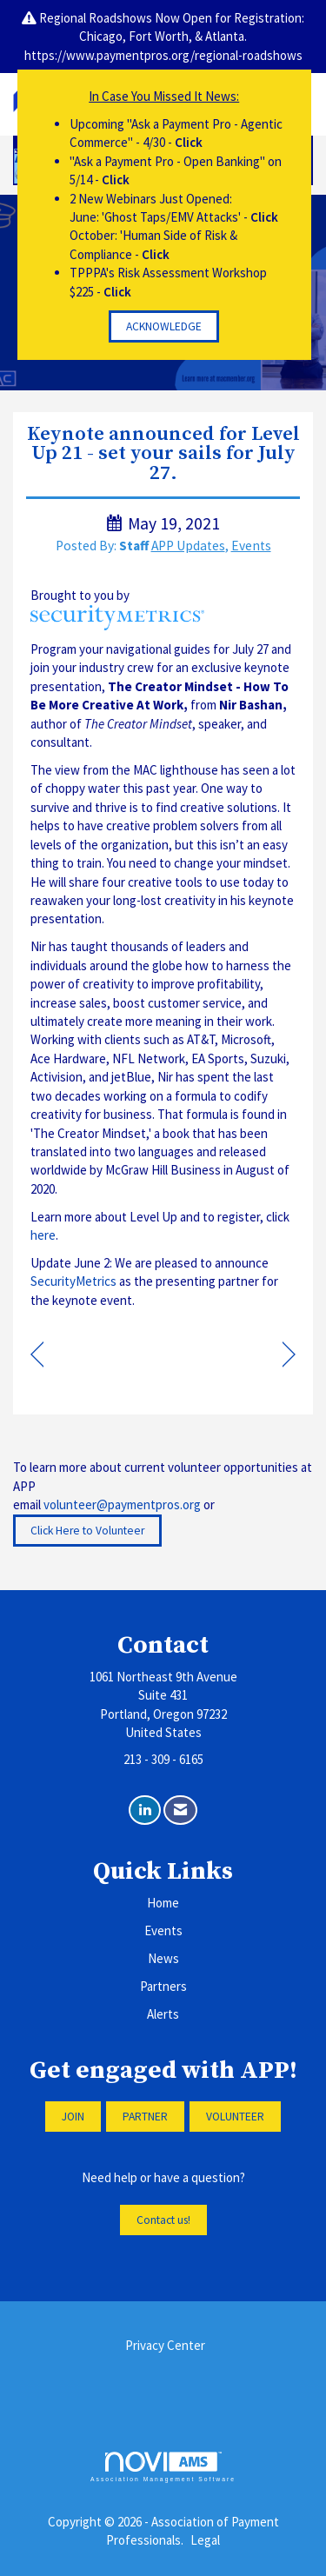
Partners (163, 1986)
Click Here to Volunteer (87, 1530)
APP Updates (188, 545)
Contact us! (163, 2220)
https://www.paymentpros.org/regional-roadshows (163, 55)
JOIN (73, 2116)
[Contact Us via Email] (180, 1810)
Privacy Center (165, 2345)
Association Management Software (163, 2467)
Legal (205, 2540)
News (163, 1958)
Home (163, 1902)
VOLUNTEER (235, 2116)
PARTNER (145, 2116)
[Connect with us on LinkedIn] (145, 1810)
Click (189, 142)
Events (251, 545)
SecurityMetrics (73, 1281)
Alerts (163, 2014)
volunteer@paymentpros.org (122, 1504)
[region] (289, 1356)
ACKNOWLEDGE (164, 326)
